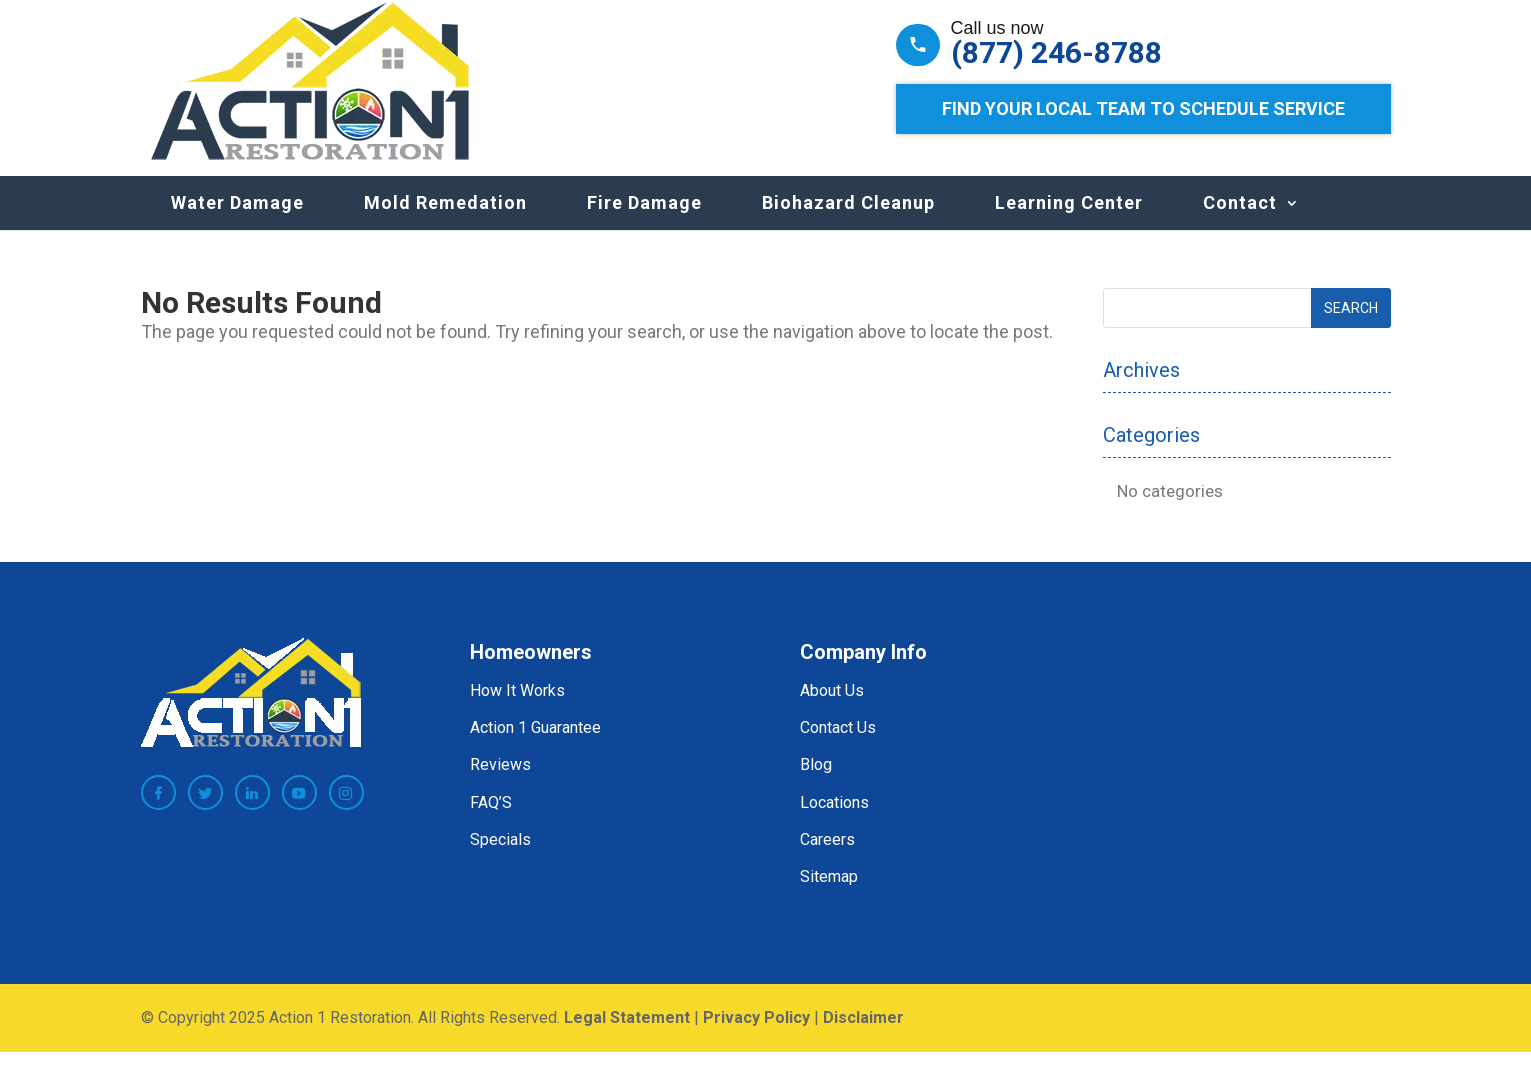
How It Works (517, 710)
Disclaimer (863, 1037)
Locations (834, 822)
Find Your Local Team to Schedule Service (1143, 108)
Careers (827, 859)
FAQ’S (491, 822)
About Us (832, 710)
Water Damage (237, 222)
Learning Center (1069, 222)
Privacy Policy (756, 1037)
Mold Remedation (445, 222)
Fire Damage (644, 222)
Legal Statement (627, 1037)
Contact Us (838, 747)
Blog (816, 784)
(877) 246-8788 (1056, 53)
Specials (500, 859)
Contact (1240, 222)
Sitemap (829, 896)
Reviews (500, 784)
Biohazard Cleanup (848, 222)
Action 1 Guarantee (535, 747)
